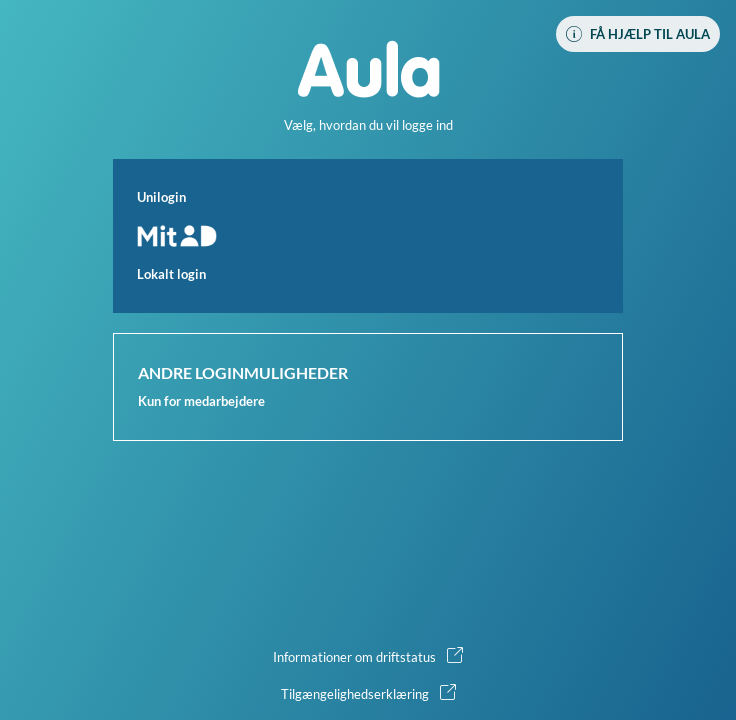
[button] (368, 236)
